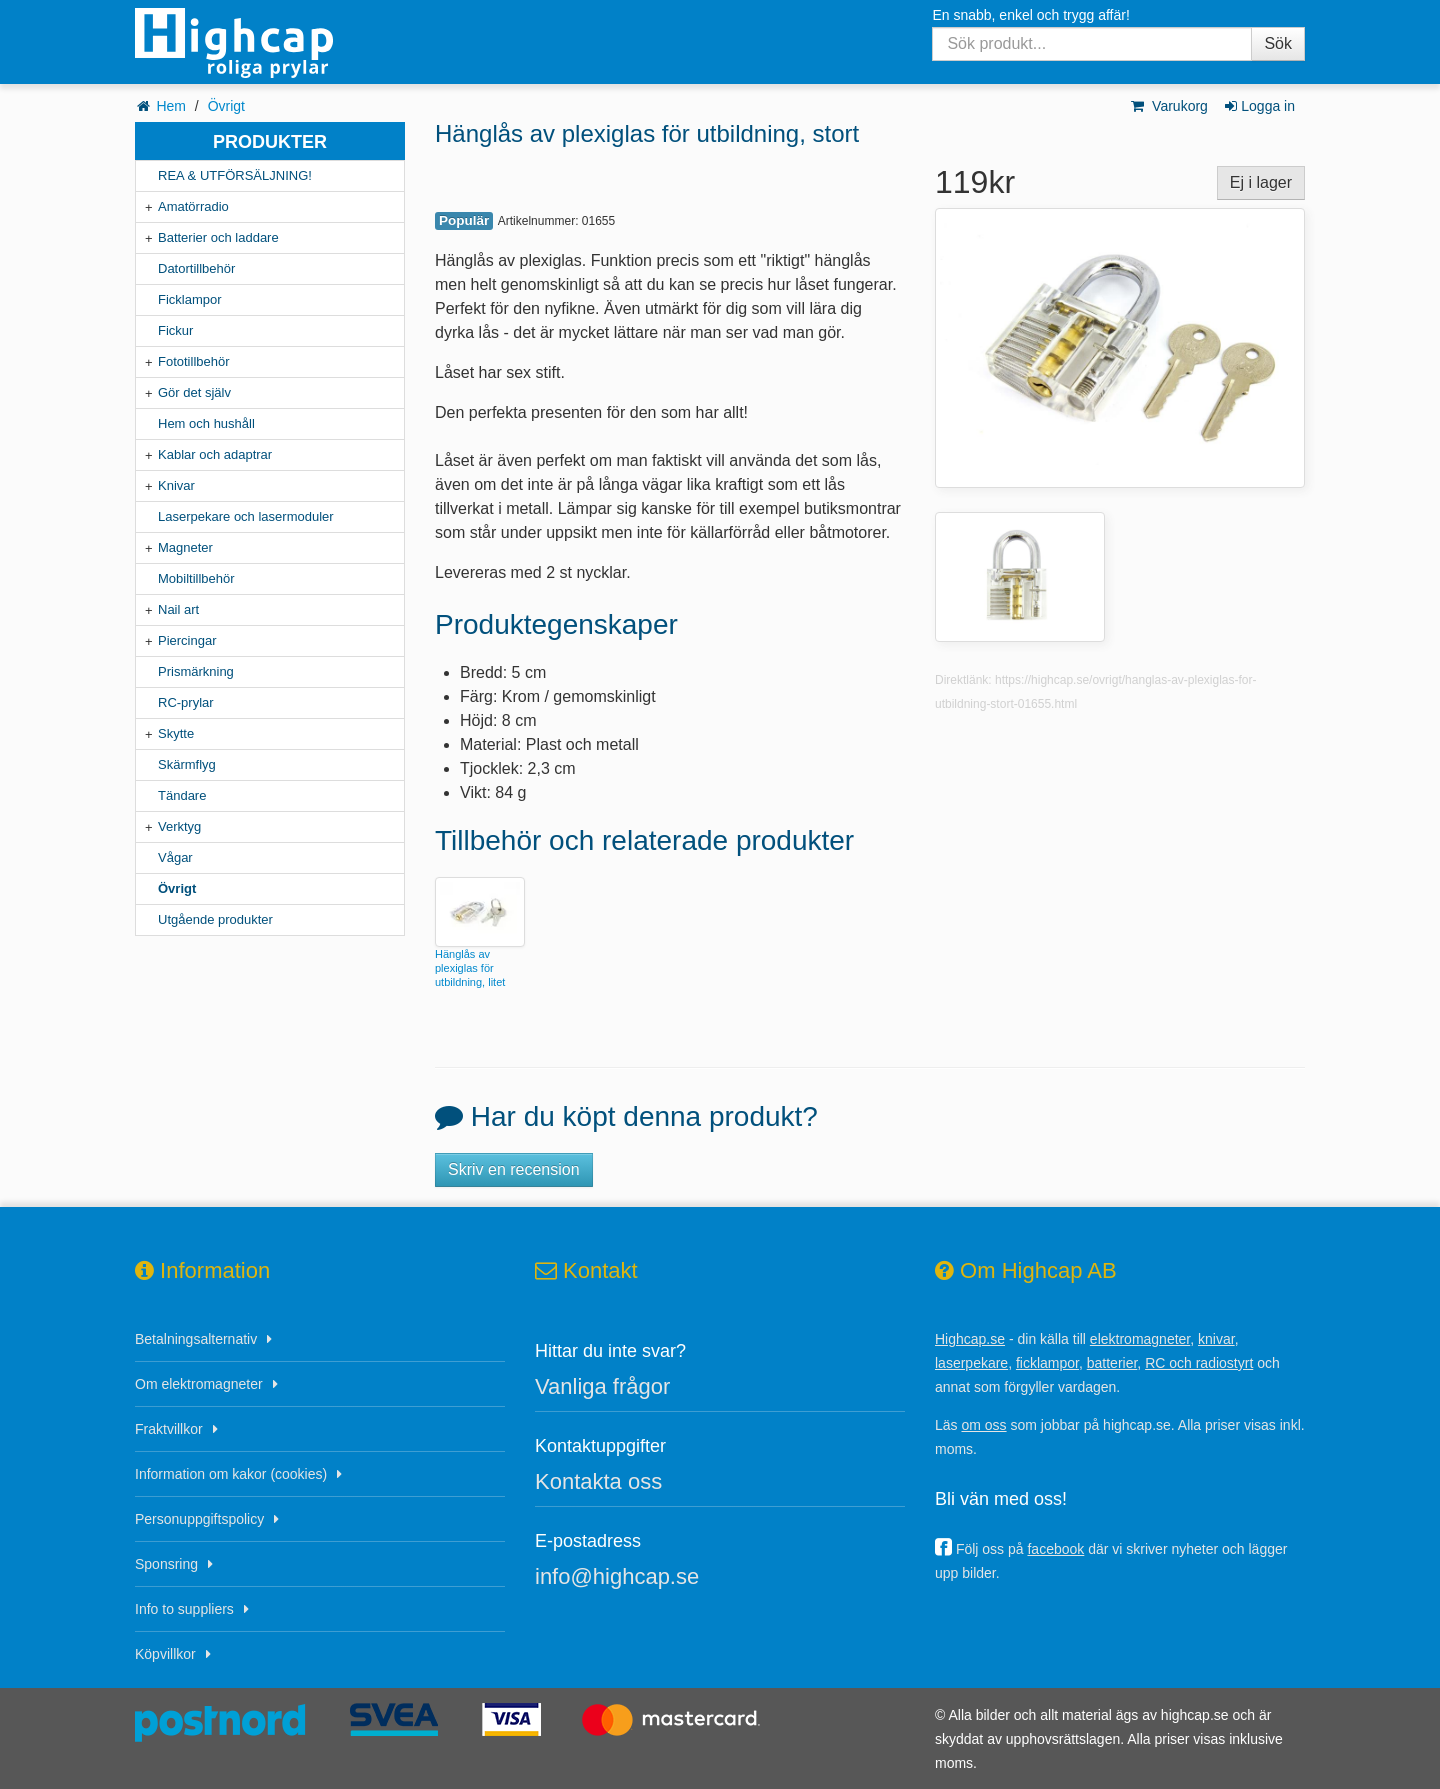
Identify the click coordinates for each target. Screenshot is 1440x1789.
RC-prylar (186, 702)
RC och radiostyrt (1199, 1363)
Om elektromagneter (199, 1384)
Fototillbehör (194, 361)
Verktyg (179, 826)
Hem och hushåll (206, 423)
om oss (983, 1425)
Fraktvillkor (169, 1429)
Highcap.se (970, 1339)
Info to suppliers (184, 1609)
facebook (1055, 1549)
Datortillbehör (196, 268)
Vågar (175, 857)
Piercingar (187, 640)
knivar (1216, 1339)
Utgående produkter (215, 919)
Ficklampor (190, 299)
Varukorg (1168, 106)
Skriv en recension (514, 1169)
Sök (1278, 43)
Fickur (175, 330)
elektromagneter (1140, 1339)
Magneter (185, 547)
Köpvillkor (165, 1654)
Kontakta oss (598, 1481)
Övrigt (226, 106)
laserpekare (971, 1363)
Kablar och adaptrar (215, 454)
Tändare (182, 795)
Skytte (176, 733)
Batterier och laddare (218, 237)
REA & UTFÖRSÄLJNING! (235, 175)
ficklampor (1047, 1363)
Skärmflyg (187, 764)
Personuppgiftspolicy (199, 1519)
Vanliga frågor (602, 1386)
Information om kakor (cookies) (231, 1474)
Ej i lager (1261, 182)
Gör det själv (194, 392)
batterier (1112, 1363)
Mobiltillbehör (196, 578)
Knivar (176, 485)
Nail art (178, 609)
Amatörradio (193, 206)
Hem (171, 106)
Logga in (1258, 106)
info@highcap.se (617, 1576)
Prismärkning (196, 671)
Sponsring (166, 1564)
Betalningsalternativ (196, 1339)
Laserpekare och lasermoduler (246, 516)
